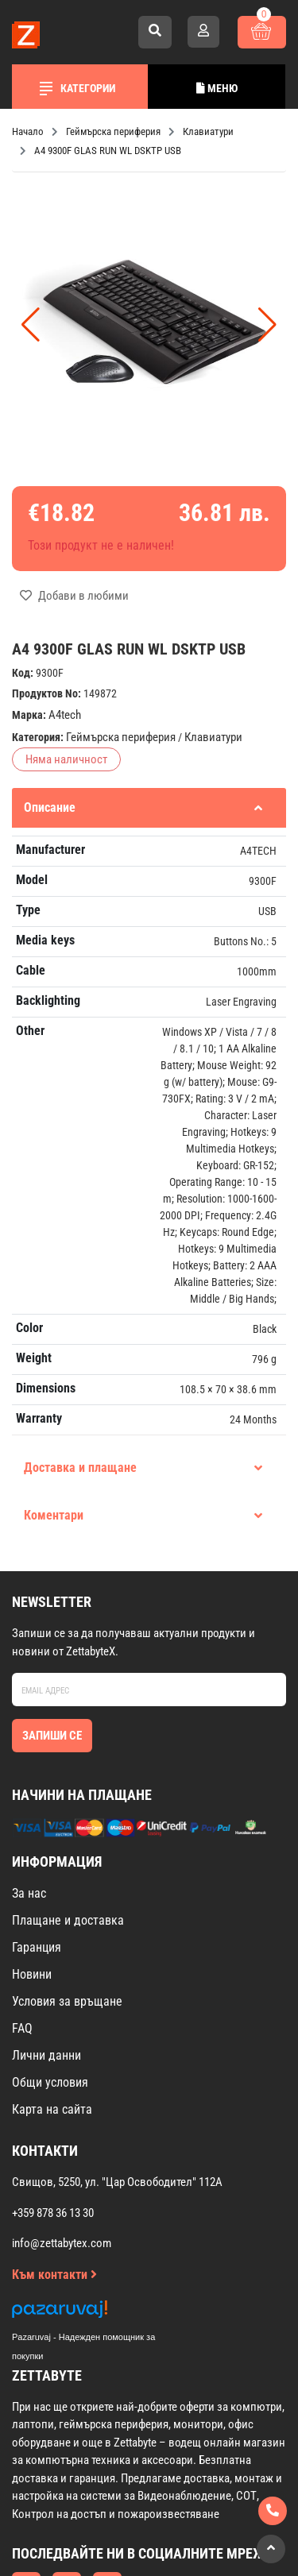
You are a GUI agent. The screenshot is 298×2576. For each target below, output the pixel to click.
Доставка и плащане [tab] (143, 1467)
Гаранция (36, 1947)
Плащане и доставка (68, 1920)
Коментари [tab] (143, 1515)
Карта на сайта (52, 2109)
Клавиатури (213, 737)
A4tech (64, 715)
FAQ (22, 2028)
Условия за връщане (67, 2001)
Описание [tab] (143, 807)
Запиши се (52, 1735)
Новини (32, 1974)
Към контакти (54, 2274)
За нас (29, 1893)
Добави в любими (74, 596)
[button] (267, 324)
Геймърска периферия (121, 737)
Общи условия (50, 2082)
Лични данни (46, 2055)
